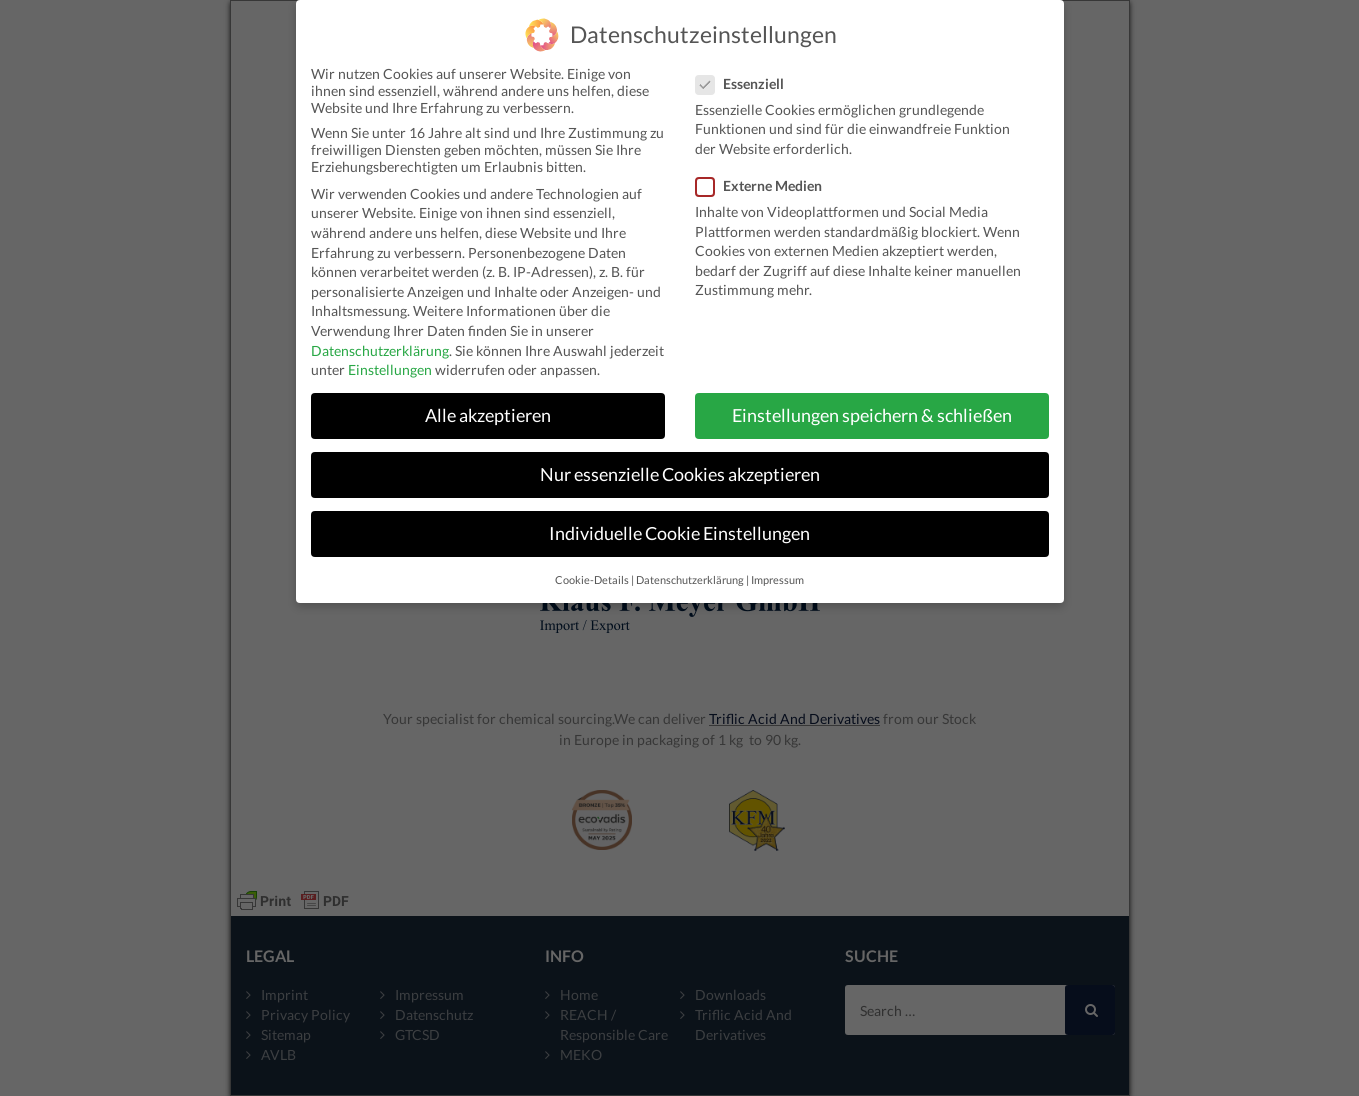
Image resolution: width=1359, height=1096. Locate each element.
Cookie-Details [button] (592, 572)
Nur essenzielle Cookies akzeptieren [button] (680, 466)
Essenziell (746, 75)
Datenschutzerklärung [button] (690, 572)
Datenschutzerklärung (380, 342)
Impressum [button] (777, 572)
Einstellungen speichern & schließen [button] (872, 407)
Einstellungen (390, 361)
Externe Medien (765, 177)
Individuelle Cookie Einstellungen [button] (679, 525)
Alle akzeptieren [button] (488, 407)
